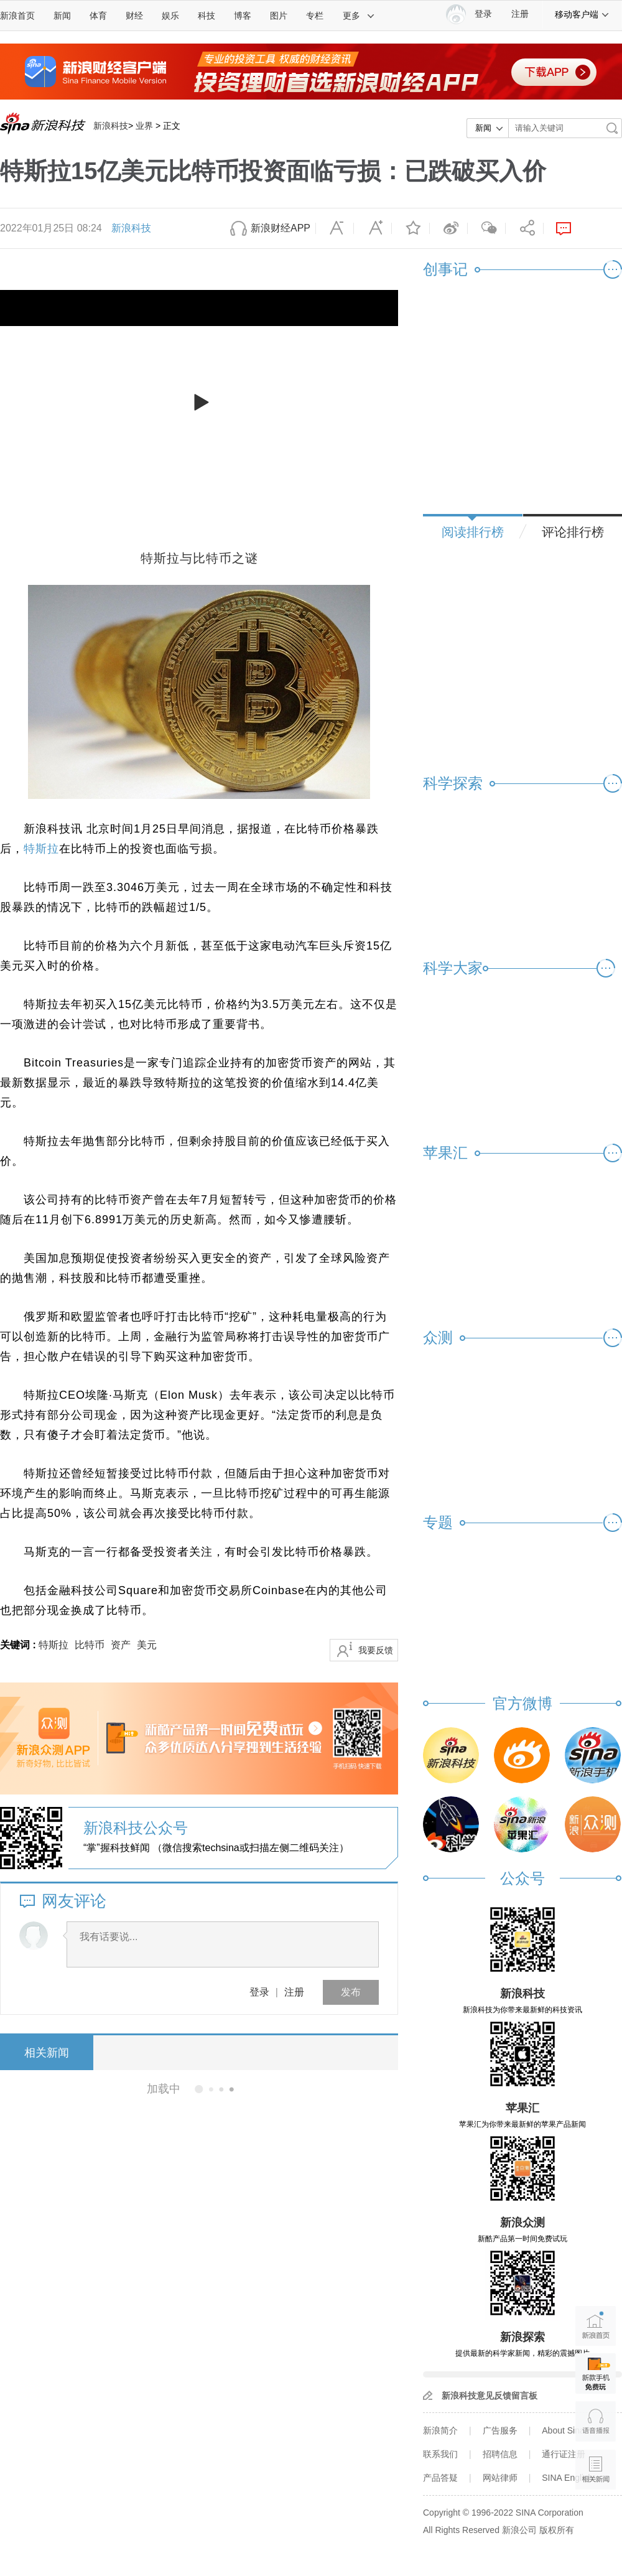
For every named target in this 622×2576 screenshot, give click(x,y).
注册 (520, 14)
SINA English (567, 2478)
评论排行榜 (573, 532)
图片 (278, 16)
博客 (242, 16)
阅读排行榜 (473, 532)
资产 (121, 1645)
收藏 (410, 228)
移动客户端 (582, 14)
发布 (351, 1992)
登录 (259, 1992)
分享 (524, 228)
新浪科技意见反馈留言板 (489, 2396)
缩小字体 (334, 228)
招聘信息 (500, 2454)
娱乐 (170, 16)
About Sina (563, 2430)
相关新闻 (46, 2052)
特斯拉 (41, 848)
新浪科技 (110, 126)
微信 (486, 228)
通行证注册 (563, 2454)
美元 (147, 1645)
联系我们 (440, 2454)
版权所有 (556, 2530)
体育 (98, 16)
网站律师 (500, 2478)
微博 (448, 228)
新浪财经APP (280, 228)
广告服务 (500, 2430)
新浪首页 (17, 16)
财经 (134, 16)
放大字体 (372, 228)
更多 (359, 16)
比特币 (89, 1645)
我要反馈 (375, 1650)
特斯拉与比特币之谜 (199, 558)
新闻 (62, 16)
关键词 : (19, 1645)
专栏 (314, 16)
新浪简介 (440, 2430)
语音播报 (595, 2421)
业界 (144, 126)
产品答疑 (440, 2478)
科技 (206, 16)
